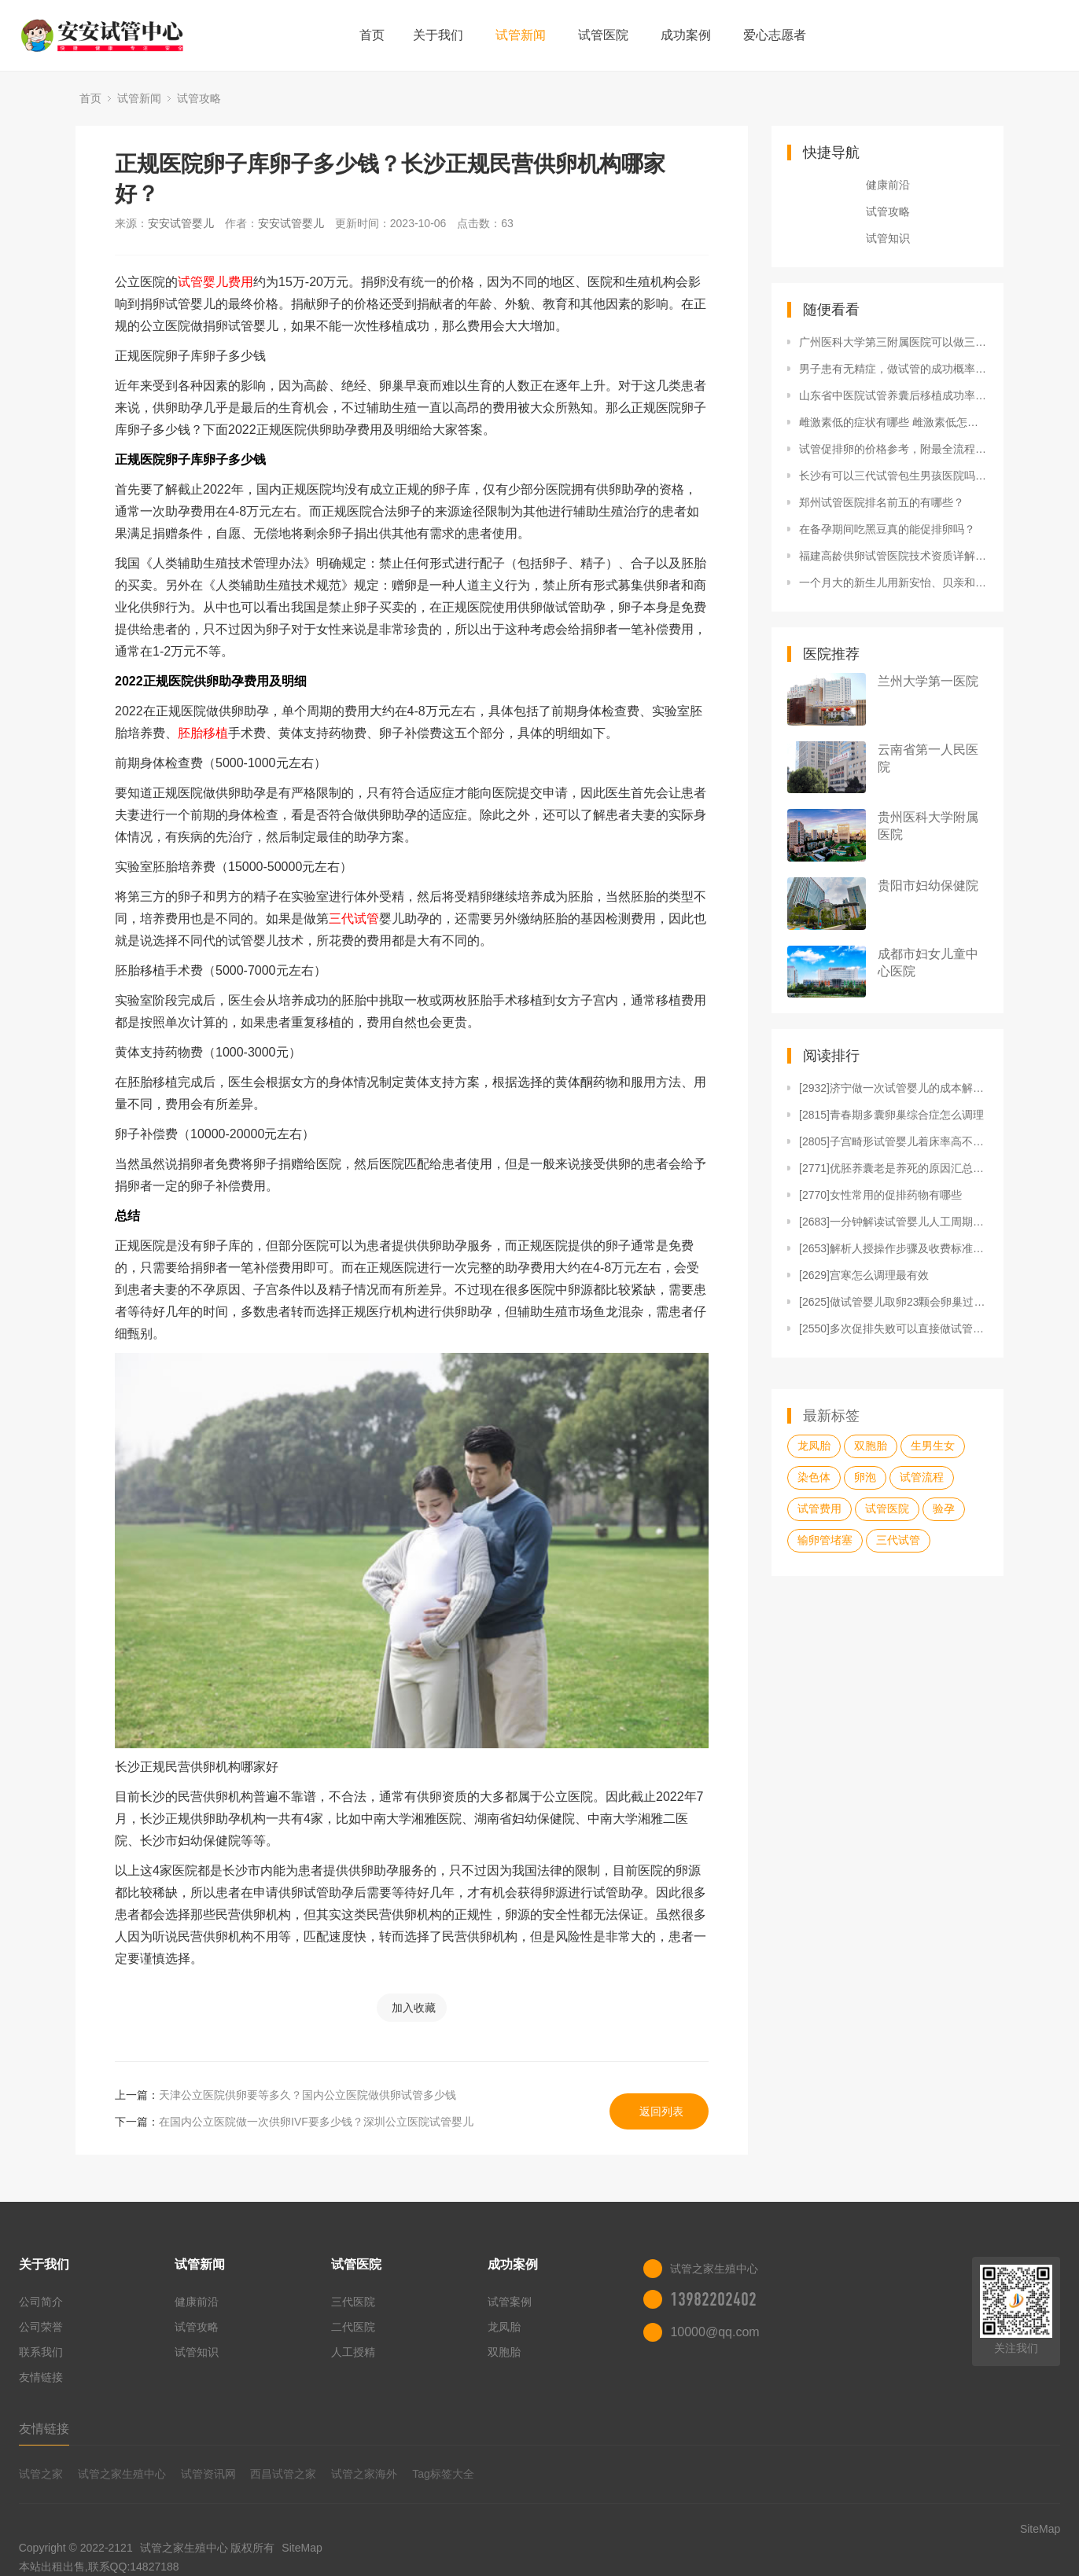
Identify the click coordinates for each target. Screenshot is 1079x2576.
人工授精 (353, 2352)
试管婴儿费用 (215, 281)
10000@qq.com (714, 2332)
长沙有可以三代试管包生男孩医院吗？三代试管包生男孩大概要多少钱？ (893, 475)
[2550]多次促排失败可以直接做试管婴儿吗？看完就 (893, 1328)
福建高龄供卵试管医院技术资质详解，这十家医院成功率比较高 (893, 555)
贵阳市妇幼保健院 (928, 885)
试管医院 (603, 35)
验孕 (944, 1508)
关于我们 (438, 35)
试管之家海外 (364, 2474)
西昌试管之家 (283, 2474)
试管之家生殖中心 (122, 2474)
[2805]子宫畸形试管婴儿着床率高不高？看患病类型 (893, 1141)
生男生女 (933, 1445)
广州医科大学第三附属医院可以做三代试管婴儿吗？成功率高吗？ (893, 342)
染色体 (813, 1477)
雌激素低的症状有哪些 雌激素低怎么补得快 (893, 422)
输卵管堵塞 (825, 1540)
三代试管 (354, 918)
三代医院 (353, 2301)
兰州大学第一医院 (928, 681)
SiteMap (302, 2547)
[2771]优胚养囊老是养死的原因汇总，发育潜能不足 (893, 1168)
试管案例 (510, 2301)
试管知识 (888, 238)
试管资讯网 (208, 2474)
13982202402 (713, 2299)
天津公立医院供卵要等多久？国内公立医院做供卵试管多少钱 (307, 2095)
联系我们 (41, 2352)
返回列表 (661, 2111)
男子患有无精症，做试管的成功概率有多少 (893, 368)
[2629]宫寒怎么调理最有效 (864, 1275)
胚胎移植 (203, 733)
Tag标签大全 (443, 2474)
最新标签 (831, 1416)
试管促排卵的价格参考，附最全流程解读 (893, 449)
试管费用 (819, 1508)
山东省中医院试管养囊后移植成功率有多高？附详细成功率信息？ (893, 395)
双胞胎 (870, 1445)
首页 (372, 35)
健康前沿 (888, 184)
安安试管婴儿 (181, 223)
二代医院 (353, 2327)
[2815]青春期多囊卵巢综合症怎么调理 (891, 1114)
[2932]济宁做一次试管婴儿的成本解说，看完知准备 (893, 1088)
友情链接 (41, 2377)
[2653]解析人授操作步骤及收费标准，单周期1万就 (893, 1248)
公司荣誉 (41, 2327)
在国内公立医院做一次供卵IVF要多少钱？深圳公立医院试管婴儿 (316, 2121)
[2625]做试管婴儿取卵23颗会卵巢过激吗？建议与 (893, 1301)
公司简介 (41, 2301)
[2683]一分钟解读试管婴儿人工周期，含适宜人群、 (893, 1221)
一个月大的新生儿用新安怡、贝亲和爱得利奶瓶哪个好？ (893, 582)
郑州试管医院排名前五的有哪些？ (881, 502)
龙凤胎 (813, 1445)
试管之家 (41, 2474)
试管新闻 (520, 35)
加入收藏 (414, 2007)
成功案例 (686, 35)
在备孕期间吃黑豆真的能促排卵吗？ (887, 529)
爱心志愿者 (774, 35)
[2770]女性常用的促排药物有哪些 (880, 1195)
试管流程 (922, 1477)
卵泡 (865, 1477)
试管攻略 (199, 98)
